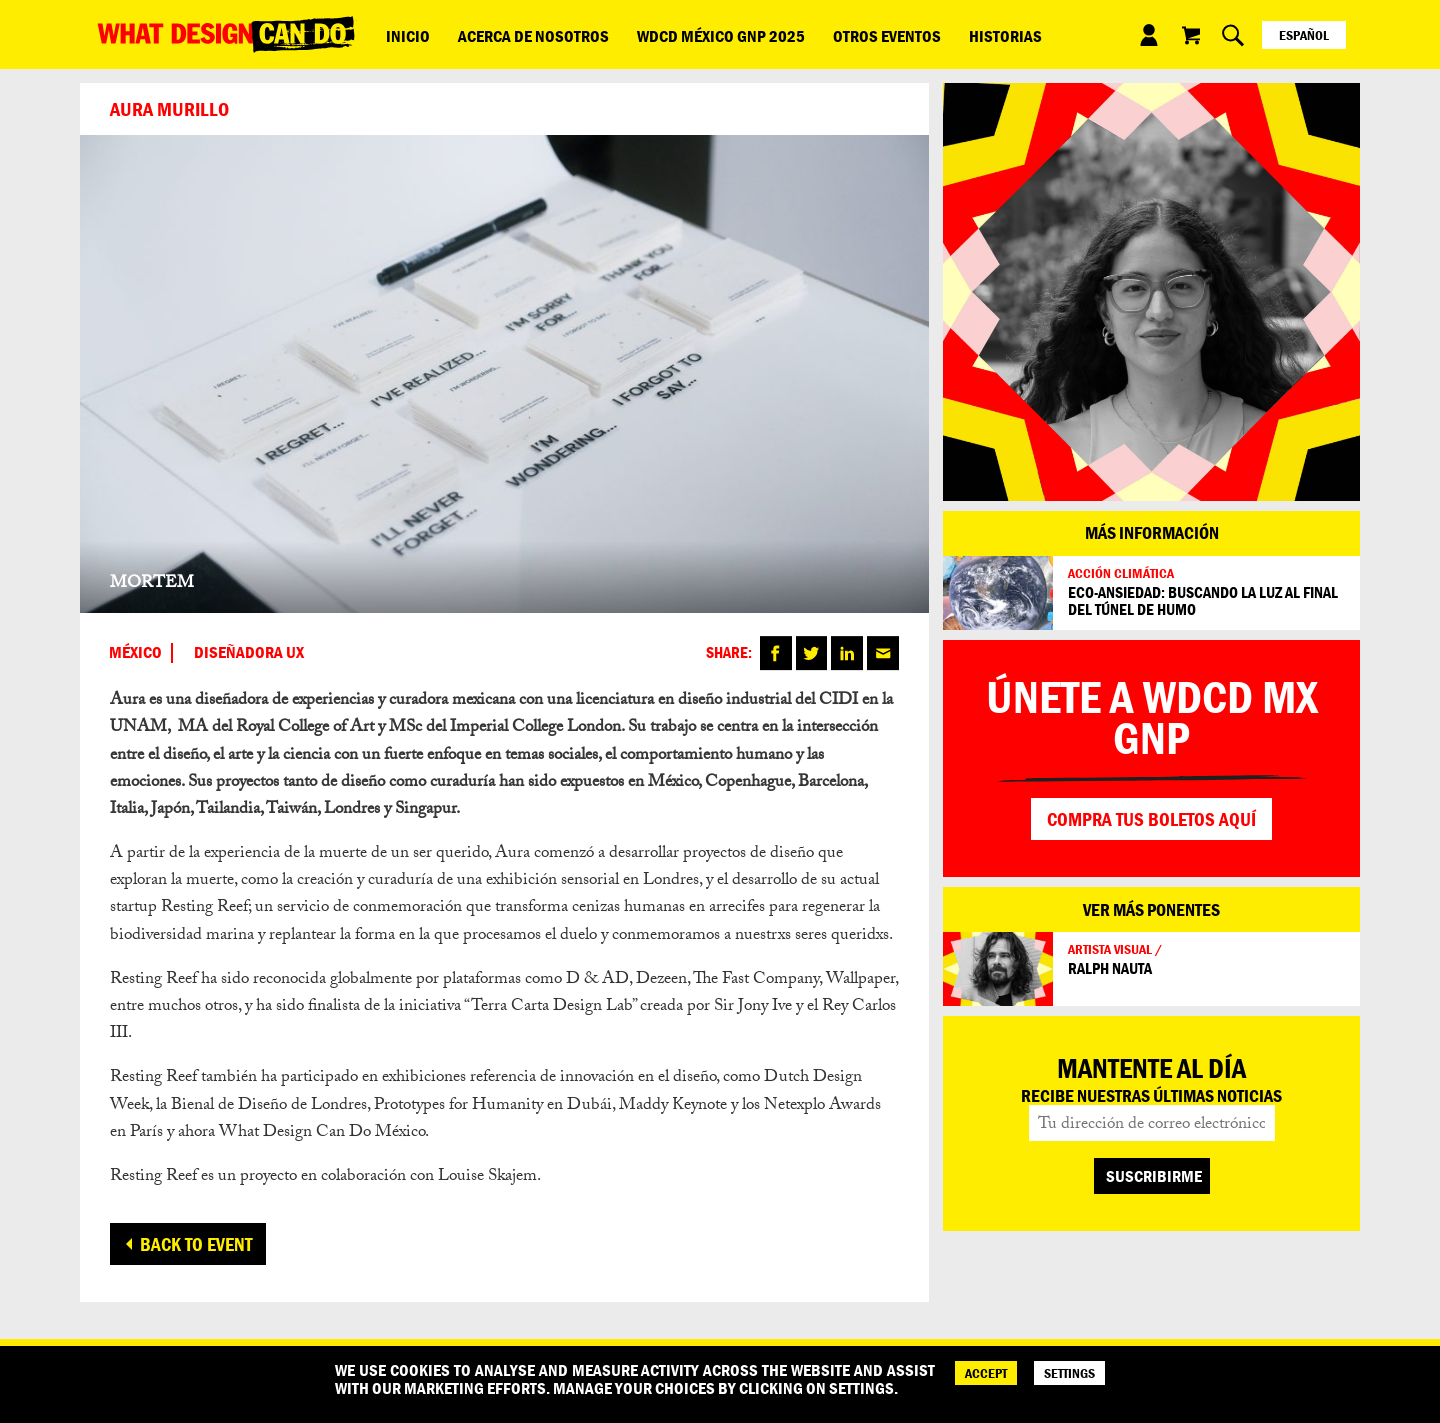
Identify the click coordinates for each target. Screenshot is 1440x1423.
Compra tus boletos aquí (1151, 819)
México (135, 653)
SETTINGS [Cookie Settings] (1069, 1373)
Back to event (196, 1244)
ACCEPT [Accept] (986, 1373)
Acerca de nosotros (513, 34)
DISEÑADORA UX (249, 653)
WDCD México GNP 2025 (688, 34)
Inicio (401, 34)
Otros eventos (841, 34)
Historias (946, 34)
